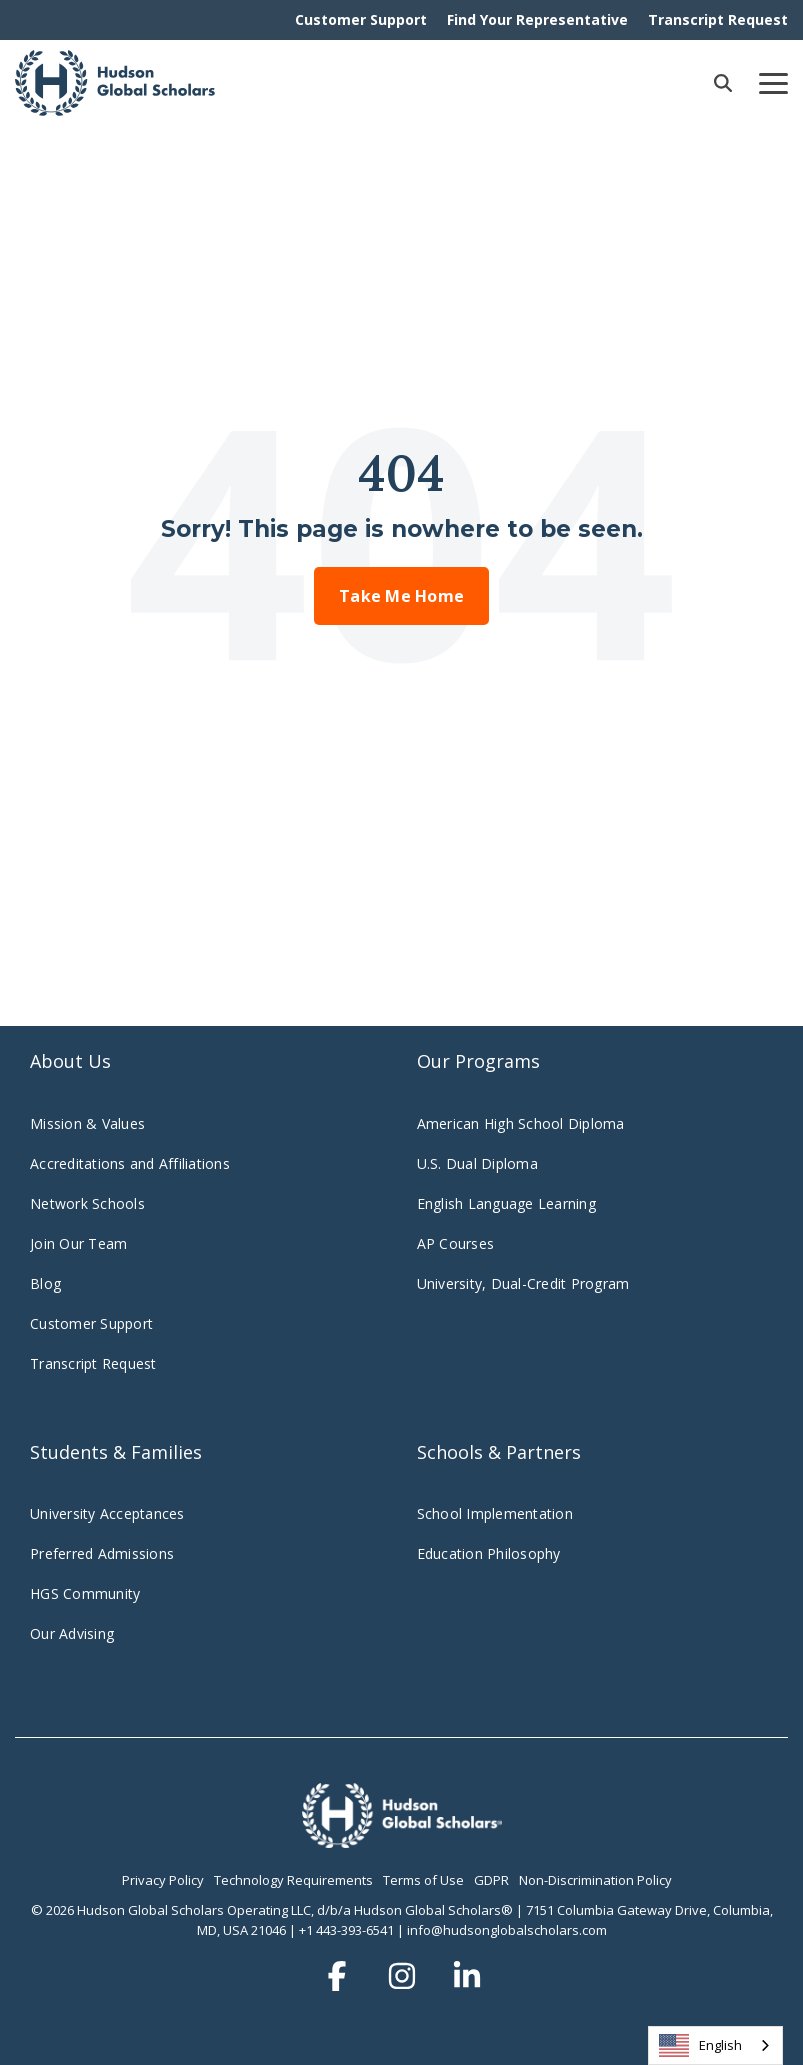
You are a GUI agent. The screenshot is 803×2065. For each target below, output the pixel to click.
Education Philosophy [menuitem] (489, 1553)
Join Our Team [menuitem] (78, 1243)
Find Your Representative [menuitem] (537, 19)
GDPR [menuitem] (491, 1880)
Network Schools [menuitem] (89, 1203)
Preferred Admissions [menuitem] (102, 1553)
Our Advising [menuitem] (72, 1633)
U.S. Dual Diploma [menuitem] (477, 1163)
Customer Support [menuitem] (361, 19)
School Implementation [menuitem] (495, 1513)
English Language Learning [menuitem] (506, 1203)
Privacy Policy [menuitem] (163, 1880)
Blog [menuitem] (45, 1283)
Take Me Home (401, 596)
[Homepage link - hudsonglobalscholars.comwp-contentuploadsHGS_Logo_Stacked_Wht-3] (402, 1837)
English (700, 2045)
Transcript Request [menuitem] (718, 19)
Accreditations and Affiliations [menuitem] (130, 1163)
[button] (773, 82)
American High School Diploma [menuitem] (521, 1123)
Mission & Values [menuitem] (87, 1123)
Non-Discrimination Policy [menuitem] (595, 1880)
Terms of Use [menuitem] (423, 1880)
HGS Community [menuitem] (85, 1593)
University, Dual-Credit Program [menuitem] (523, 1283)
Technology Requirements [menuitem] (293, 1880)
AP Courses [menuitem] (456, 1243)
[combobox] (715, 2045)
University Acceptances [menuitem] (107, 1513)
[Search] (723, 83)
